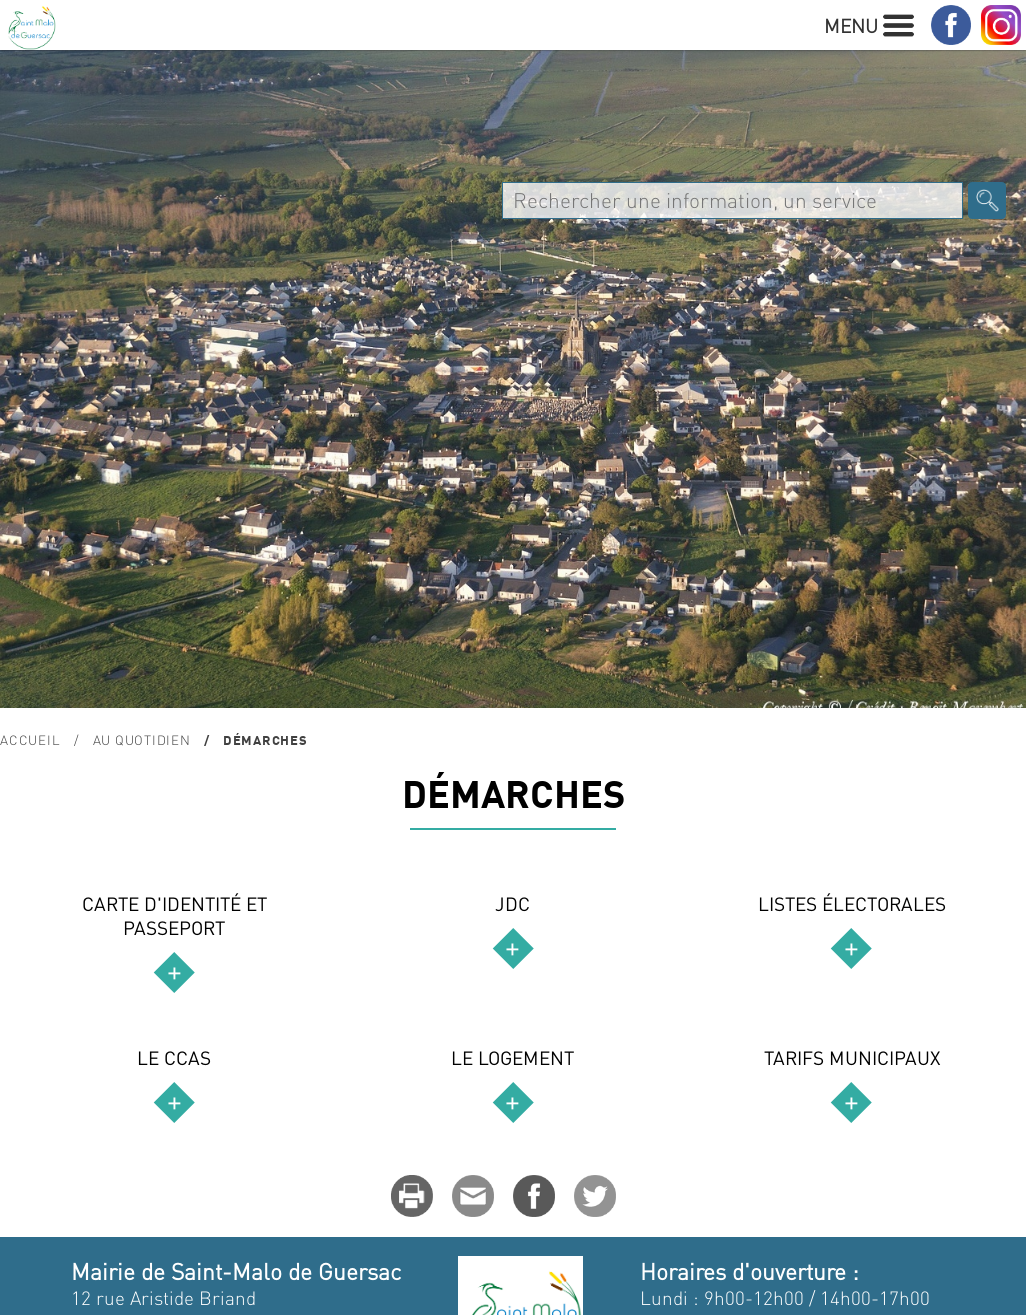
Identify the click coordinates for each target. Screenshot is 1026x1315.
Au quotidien (142, 739)
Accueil (30, 739)
